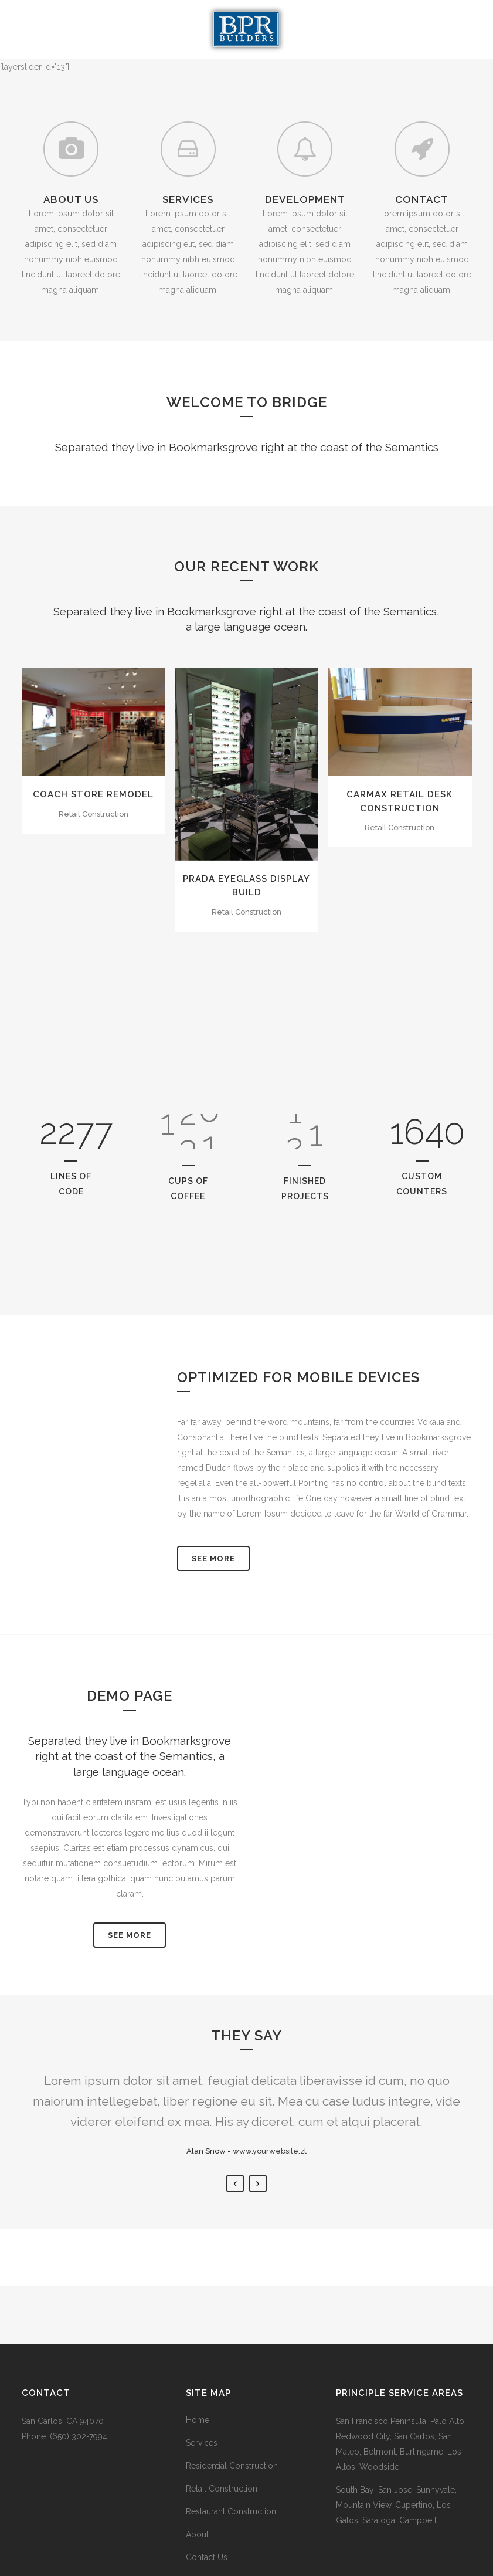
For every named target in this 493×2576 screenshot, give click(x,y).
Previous (235, 2183)
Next (258, 2183)
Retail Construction (221, 2488)
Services (201, 2443)
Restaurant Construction (231, 2511)
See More (213, 1558)
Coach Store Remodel (93, 794)
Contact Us (206, 2557)
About (197, 2534)
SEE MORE (129, 1935)
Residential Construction (232, 2465)
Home (197, 2420)
